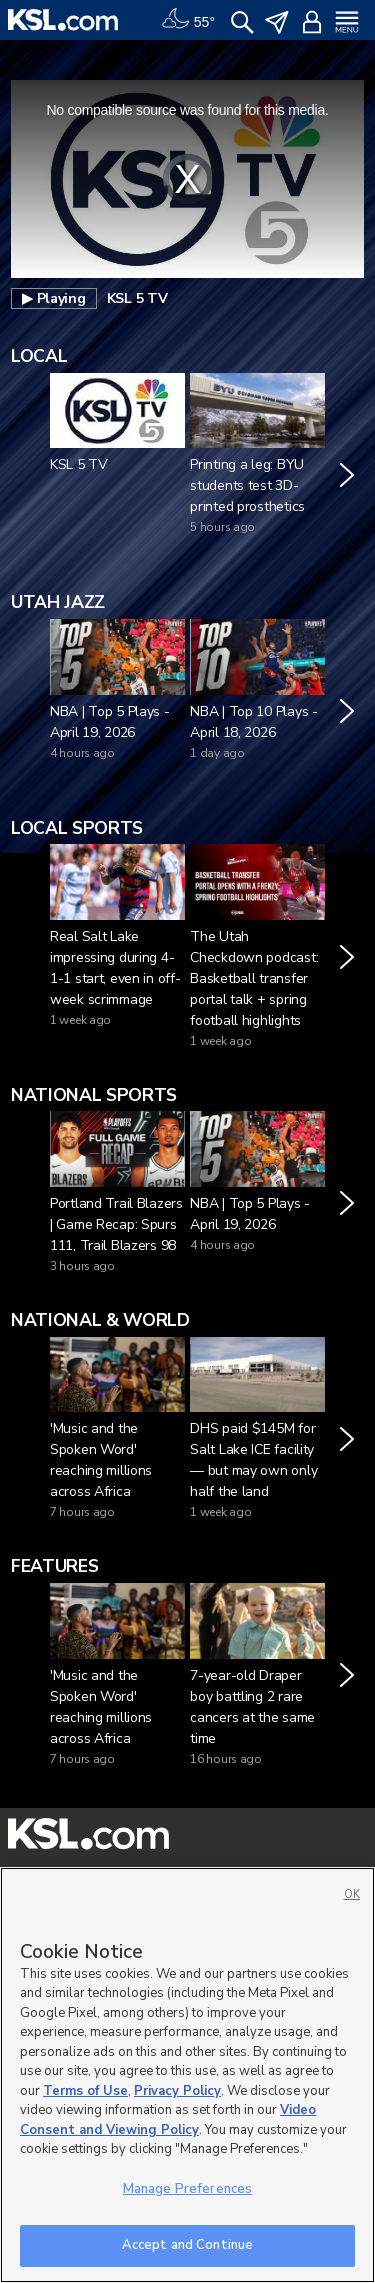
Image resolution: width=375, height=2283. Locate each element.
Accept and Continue (187, 2245)
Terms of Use (85, 2091)
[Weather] (188, 20)
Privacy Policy (177, 2091)
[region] (187, 2075)
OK (352, 1894)
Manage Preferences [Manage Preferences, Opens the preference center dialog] (187, 2189)
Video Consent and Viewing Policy (168, 2120)
